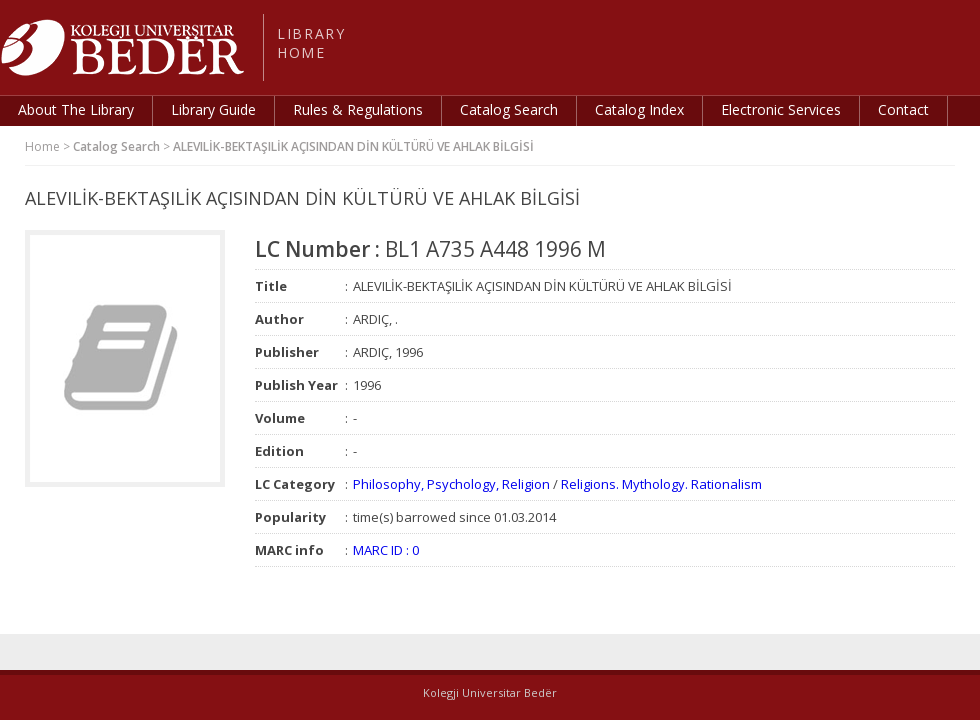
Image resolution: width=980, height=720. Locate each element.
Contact (903, 109)
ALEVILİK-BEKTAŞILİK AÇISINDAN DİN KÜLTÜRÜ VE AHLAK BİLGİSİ (353, 146)
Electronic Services (781, 109)
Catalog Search (509, 109)
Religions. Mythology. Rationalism (661, 484)
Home (42, 146)
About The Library (76, 109)
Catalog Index (639, 109)
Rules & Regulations (358, 109)
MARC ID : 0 (386, 550)
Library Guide (213, 109)
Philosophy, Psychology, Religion (451, 484)
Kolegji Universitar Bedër (490, 692)
